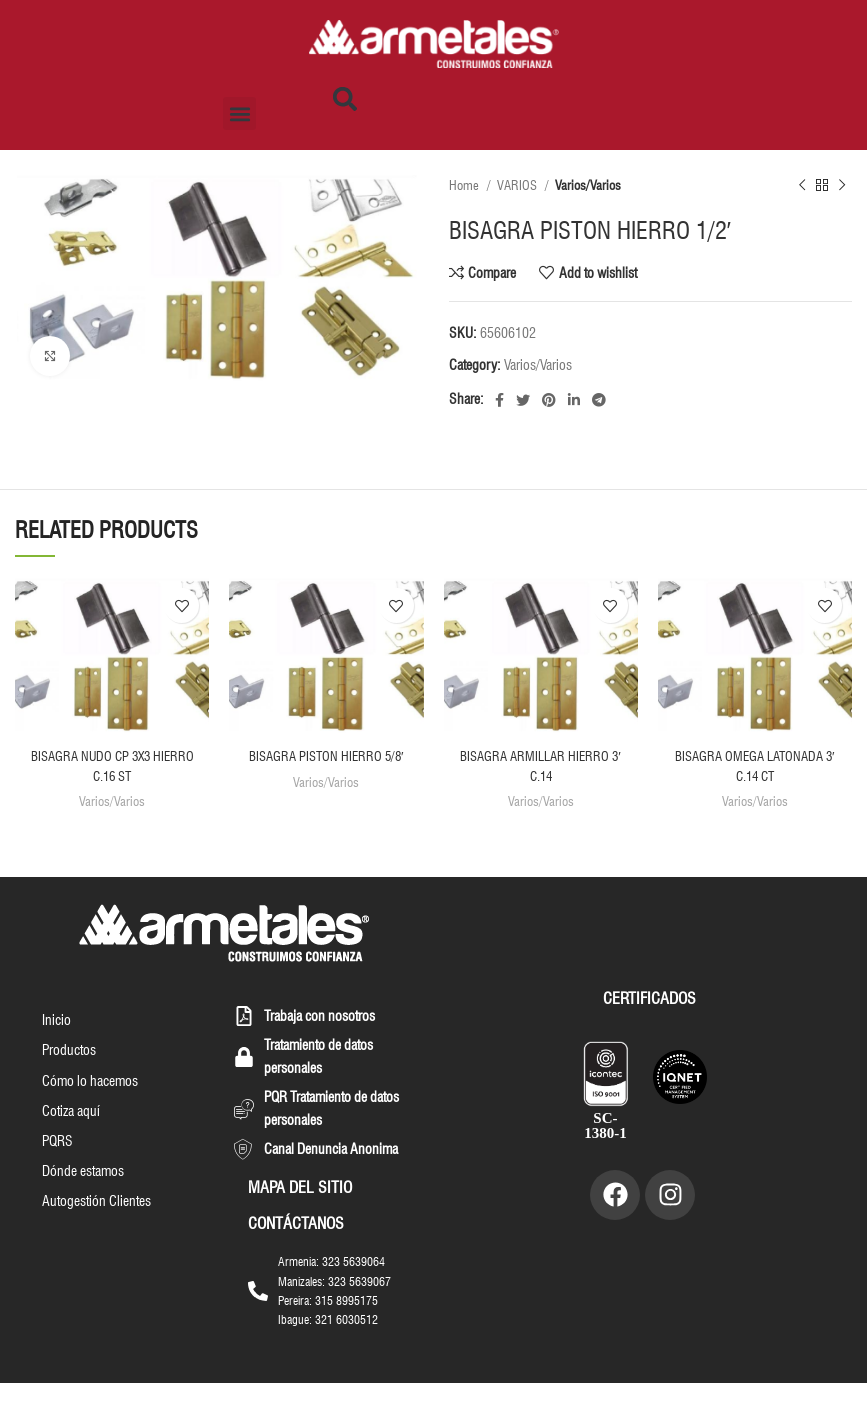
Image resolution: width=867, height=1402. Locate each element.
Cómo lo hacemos (88, 1104)
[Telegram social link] (599, 400)
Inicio (54, 1040)
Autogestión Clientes (94, 1232)
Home (465, 185)
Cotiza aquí (69, 1136)
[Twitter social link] (523, 400)
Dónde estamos (81, 1200)
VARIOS (518, 185)
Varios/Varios (588, 185)
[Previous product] (802, 186)
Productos (67, 1072)
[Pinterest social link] (549, 400)
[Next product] (842, 186)
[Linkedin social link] (574, 400)
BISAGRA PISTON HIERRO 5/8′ (327, 756)
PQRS (55, 1168)
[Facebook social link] (499, 400)
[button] (239, 113)
